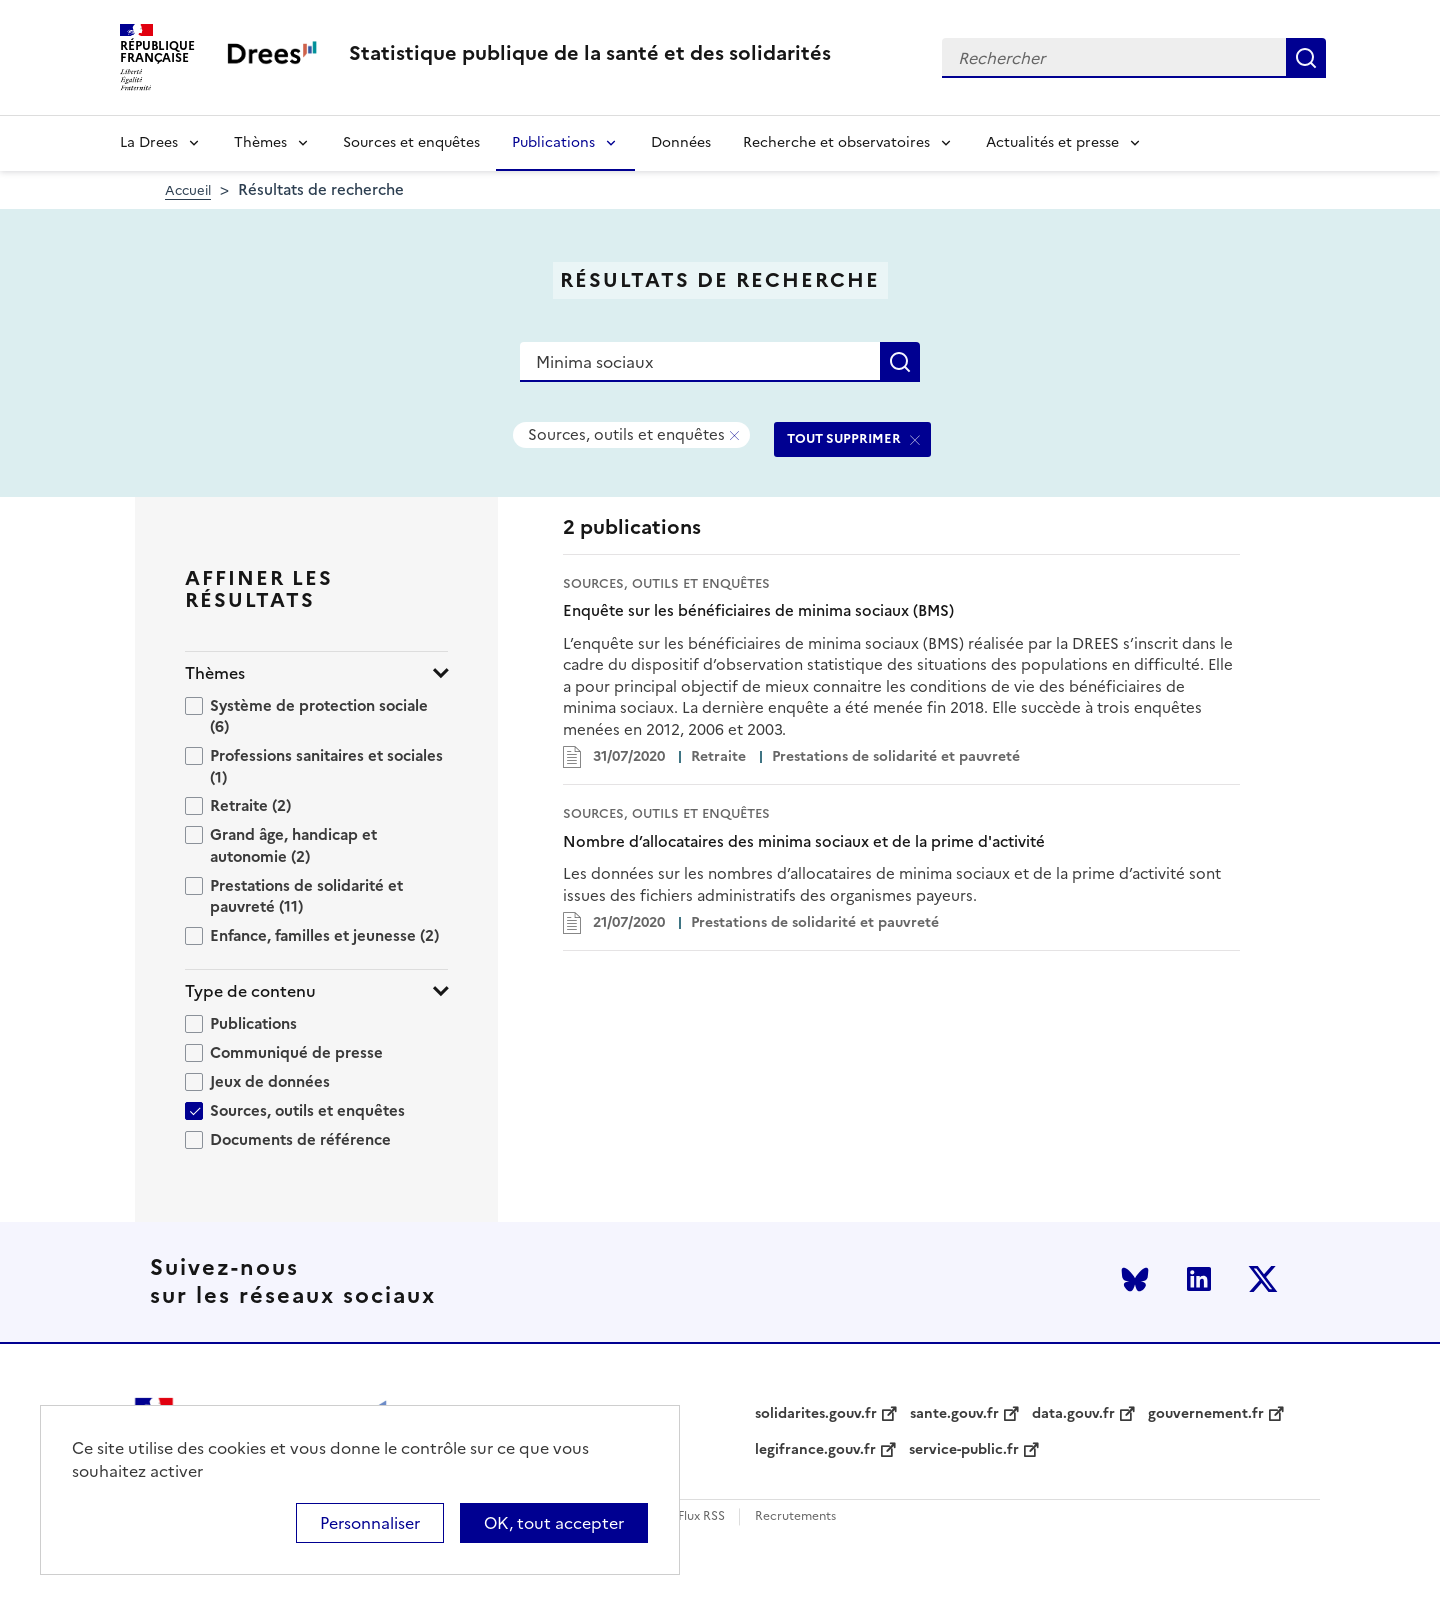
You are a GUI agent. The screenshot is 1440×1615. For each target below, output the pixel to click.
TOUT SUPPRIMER (844, 438)
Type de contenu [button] (250, 991)
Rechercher (1306, 58)
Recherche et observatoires (836, 142)
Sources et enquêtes (411, 142)
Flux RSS (701, 1516)
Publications (553, 142)
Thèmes (260, 142)
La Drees (149, 142)
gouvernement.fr (1206, 1414)
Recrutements (795, 1516)
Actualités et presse (1052, 142)
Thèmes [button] (215, 673)
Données (681, 142)
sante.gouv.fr (954, 1414)
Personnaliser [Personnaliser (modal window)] (370, 1523)
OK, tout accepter (554, 1523)
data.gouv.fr (1073, 1414)
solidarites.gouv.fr (816, 1414)
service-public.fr (964, 1450)
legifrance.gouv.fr (815, 1450)
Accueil (188, 190)
